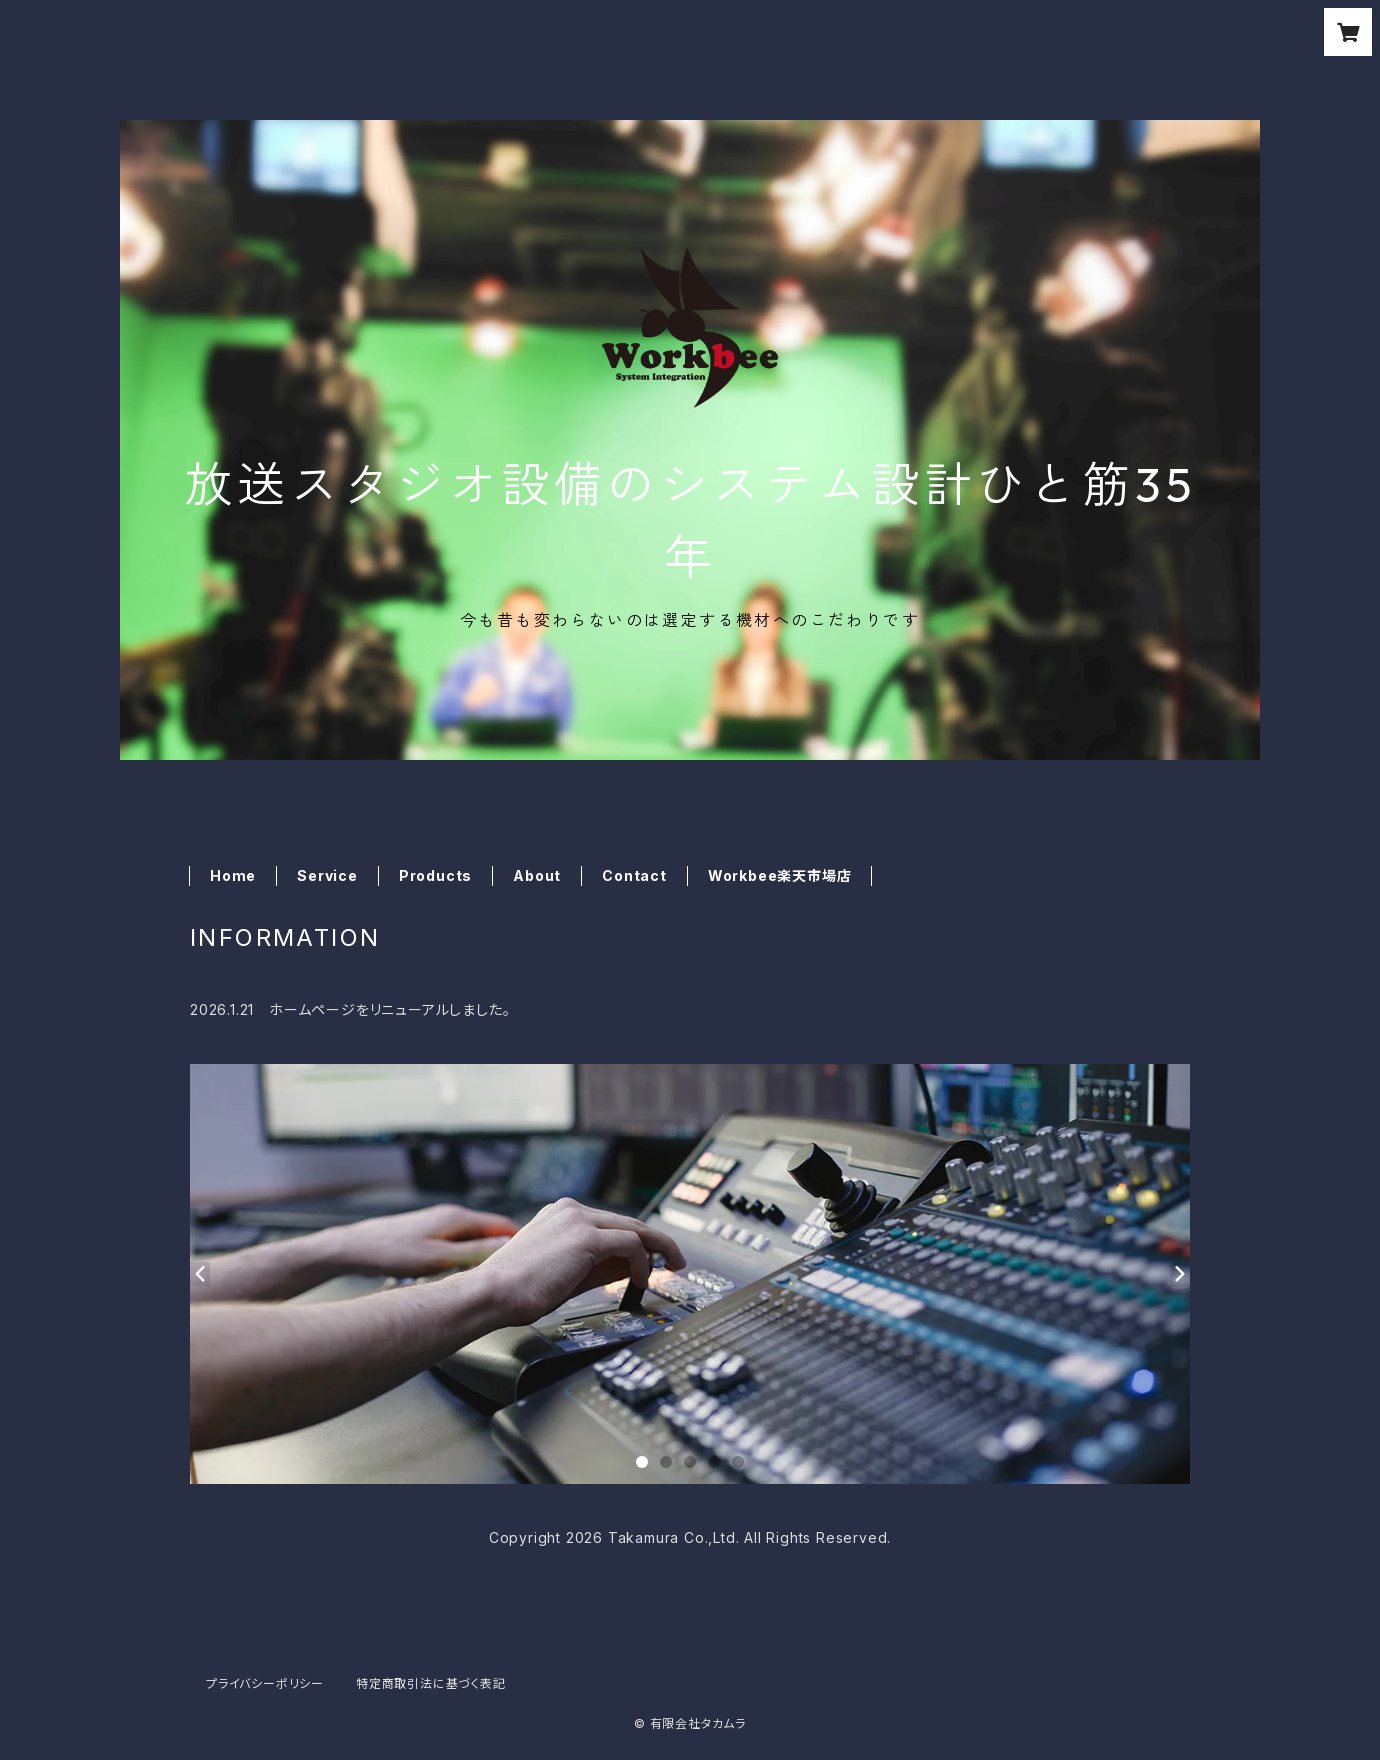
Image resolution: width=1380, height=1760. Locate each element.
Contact (634, 875)
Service (327, 875)
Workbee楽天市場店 (780, 875)
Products (435, 875)
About (537, 875)
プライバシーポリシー (265, 1683)
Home (233, 875)
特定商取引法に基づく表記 (431, 1683)
